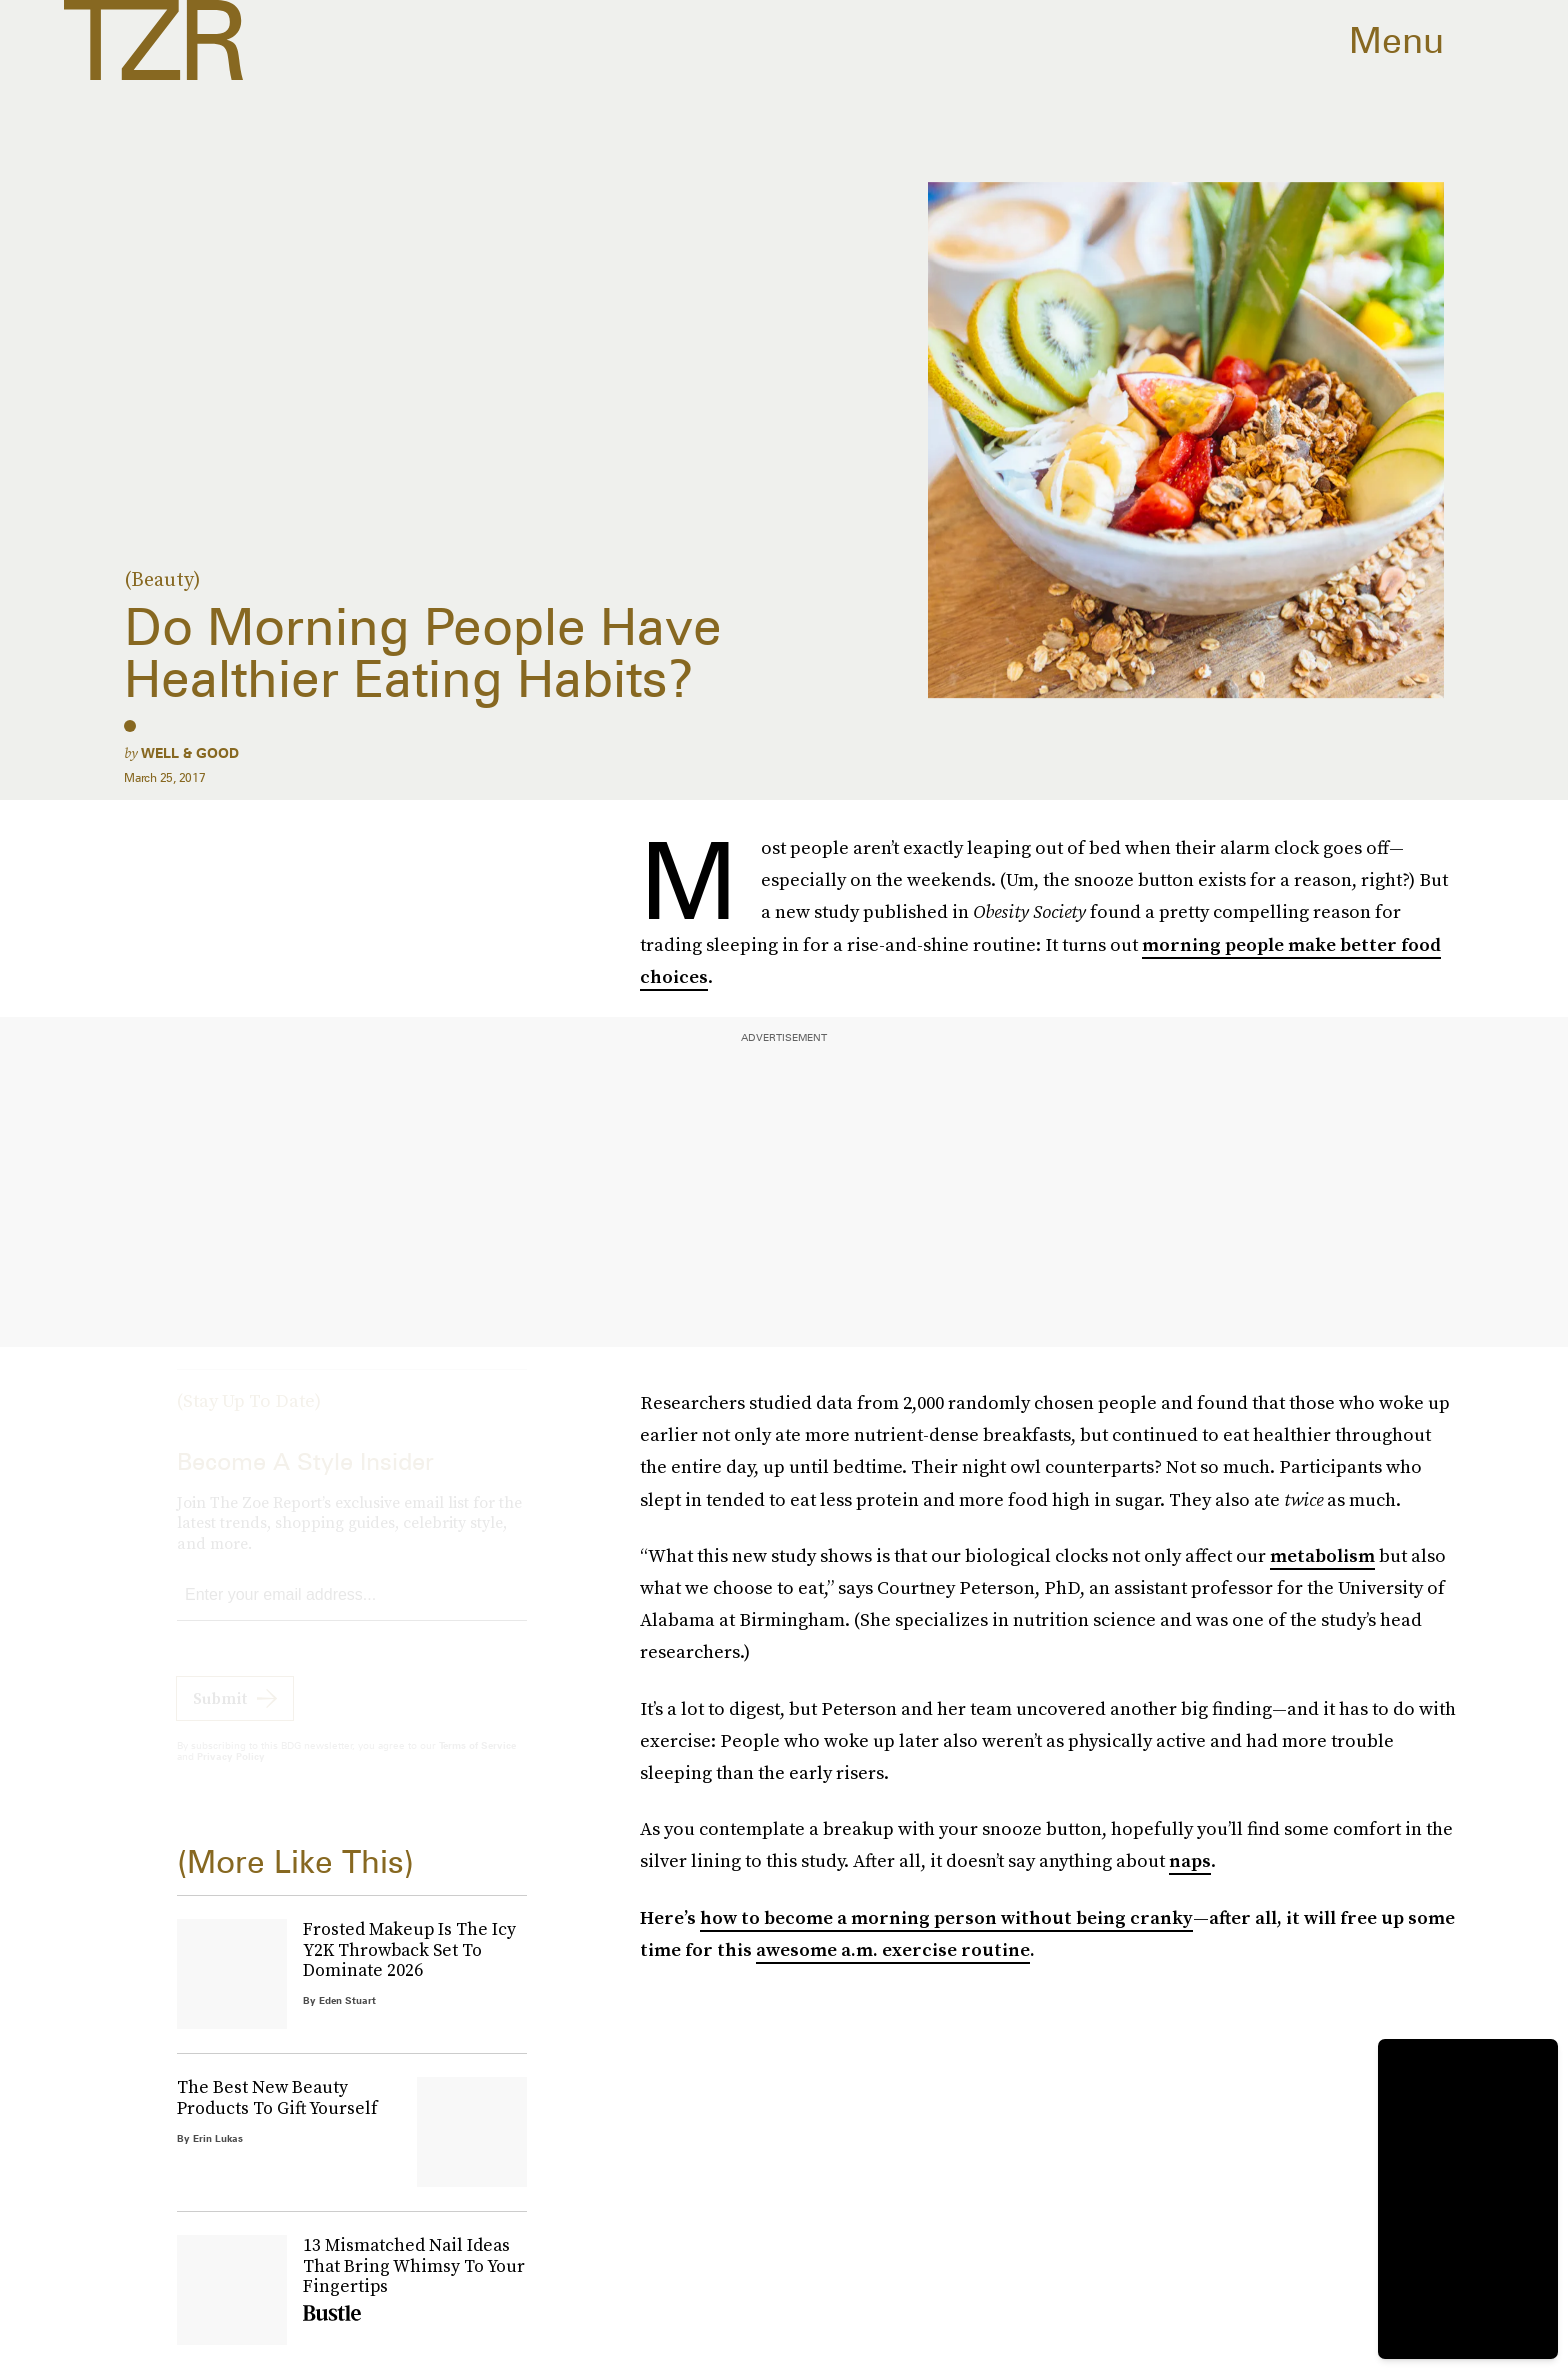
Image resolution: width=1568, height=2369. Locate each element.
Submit (220, 1716)
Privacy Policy (231, 1774)
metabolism (1322, 1555)
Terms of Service (477, 1763)
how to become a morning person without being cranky (946, 1917)
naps (1190, 1860)
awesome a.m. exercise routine (893, 1949)
